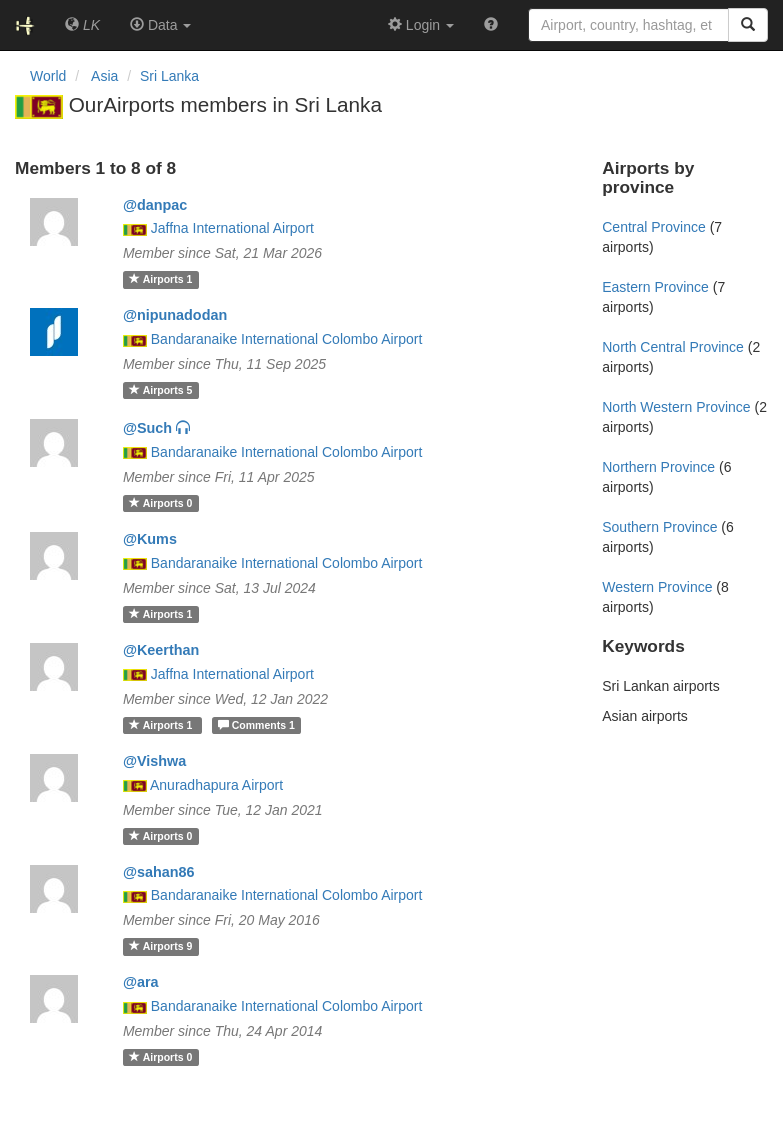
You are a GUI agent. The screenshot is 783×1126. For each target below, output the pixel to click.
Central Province (654, 227)
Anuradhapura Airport (216, 785)
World (48, 76)
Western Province (657, 587)
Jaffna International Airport (232, 228)
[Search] (748, 25)
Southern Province (659, 527)
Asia (104, 76)
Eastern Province (655, 287)
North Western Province (676, 407)
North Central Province (673, 347)
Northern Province (658, 467)
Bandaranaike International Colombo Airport (287, 339)
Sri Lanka (169, 76)
